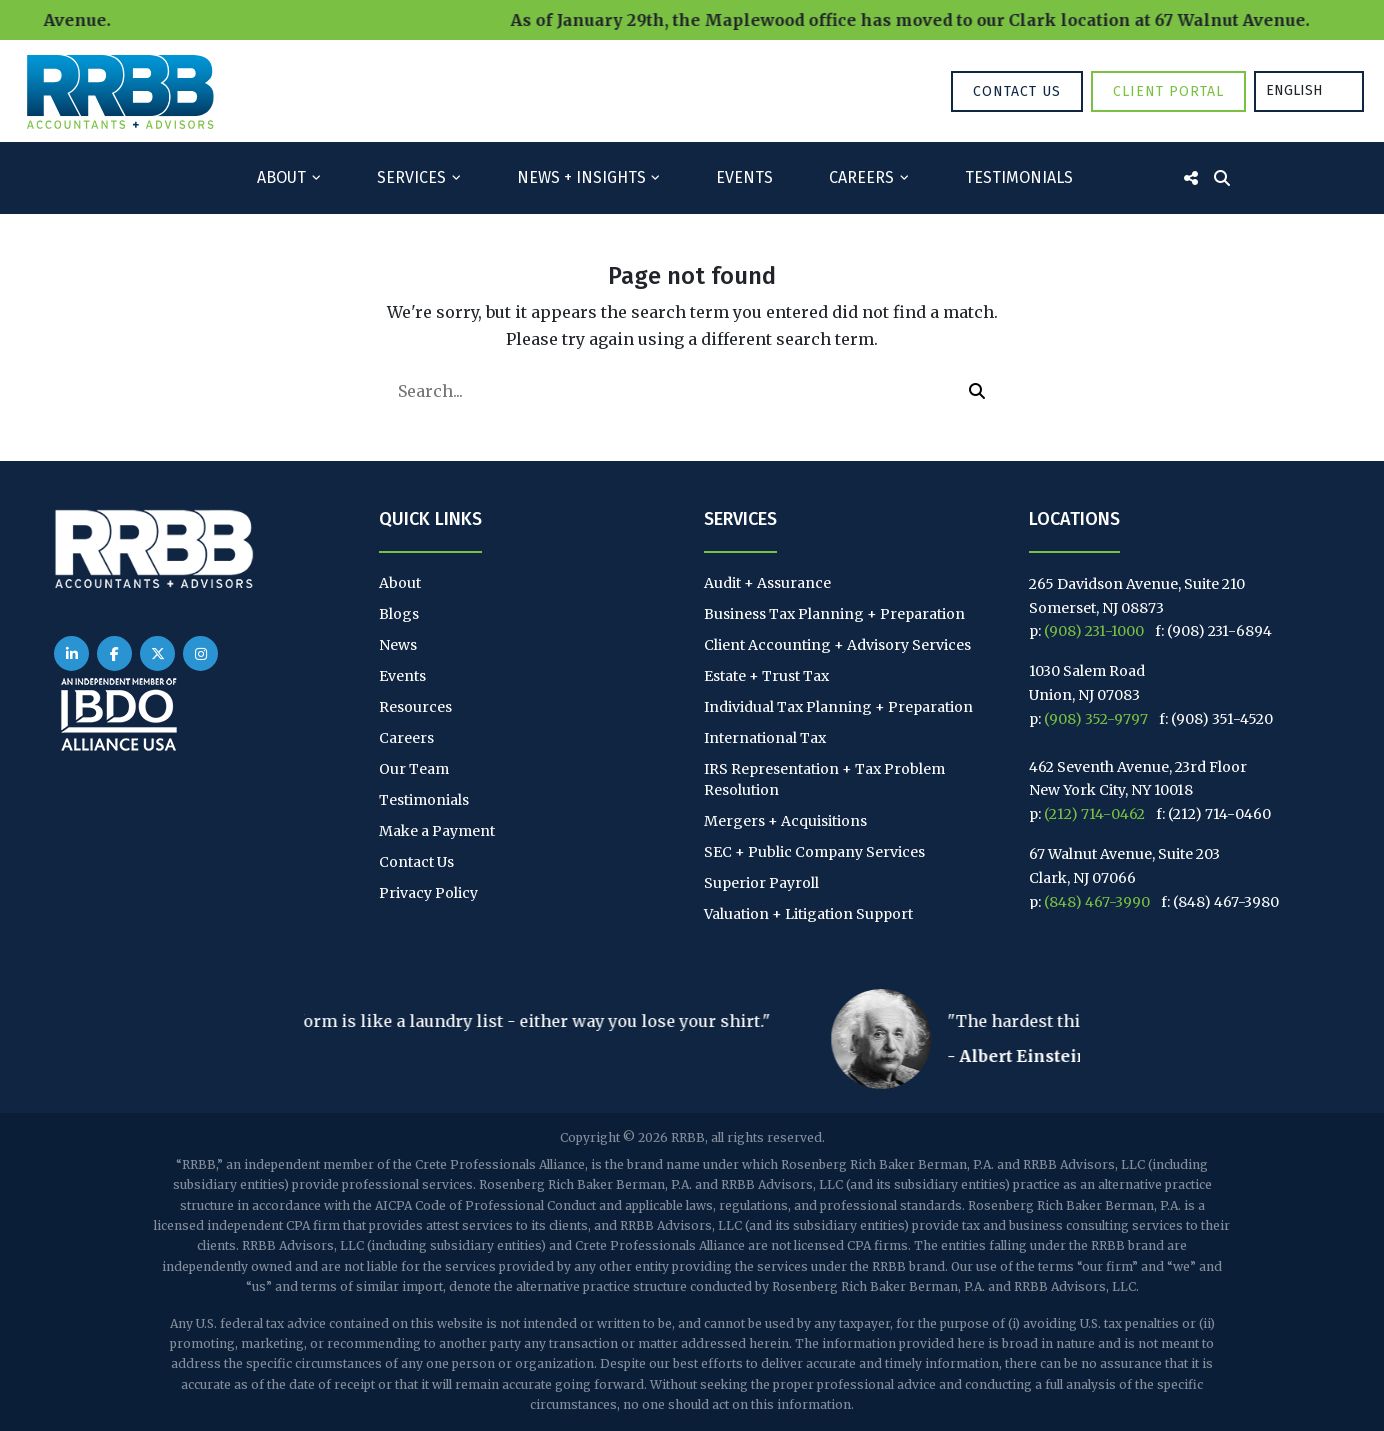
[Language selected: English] (1309, 91)
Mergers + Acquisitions (785, 821)
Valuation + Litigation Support (808, 914)
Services (411, 177)
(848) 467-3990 (1097, 902)
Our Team (414, 769)
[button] (977, 391)
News (398, 645)
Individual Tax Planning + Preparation (838, 707)
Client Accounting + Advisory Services (837, 645)
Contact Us (1017, 91)
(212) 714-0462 (1094, 814)
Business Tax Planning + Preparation (834, 614)
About (281, 177)
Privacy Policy (428, 893)
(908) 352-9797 (1096, 719)
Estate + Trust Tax (766, 676)
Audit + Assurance (767, 583)
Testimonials (1019, 177)
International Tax (765, 738)
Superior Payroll (761, 883)
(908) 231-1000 (1094, 631)
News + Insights (581, 177)
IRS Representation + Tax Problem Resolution (824, 779)
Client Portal (1168, 91)
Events (744, 177)
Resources (415, 707)
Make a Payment (437, 831)
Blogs (399, 614)
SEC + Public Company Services (814, 852)
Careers (861, 177)
